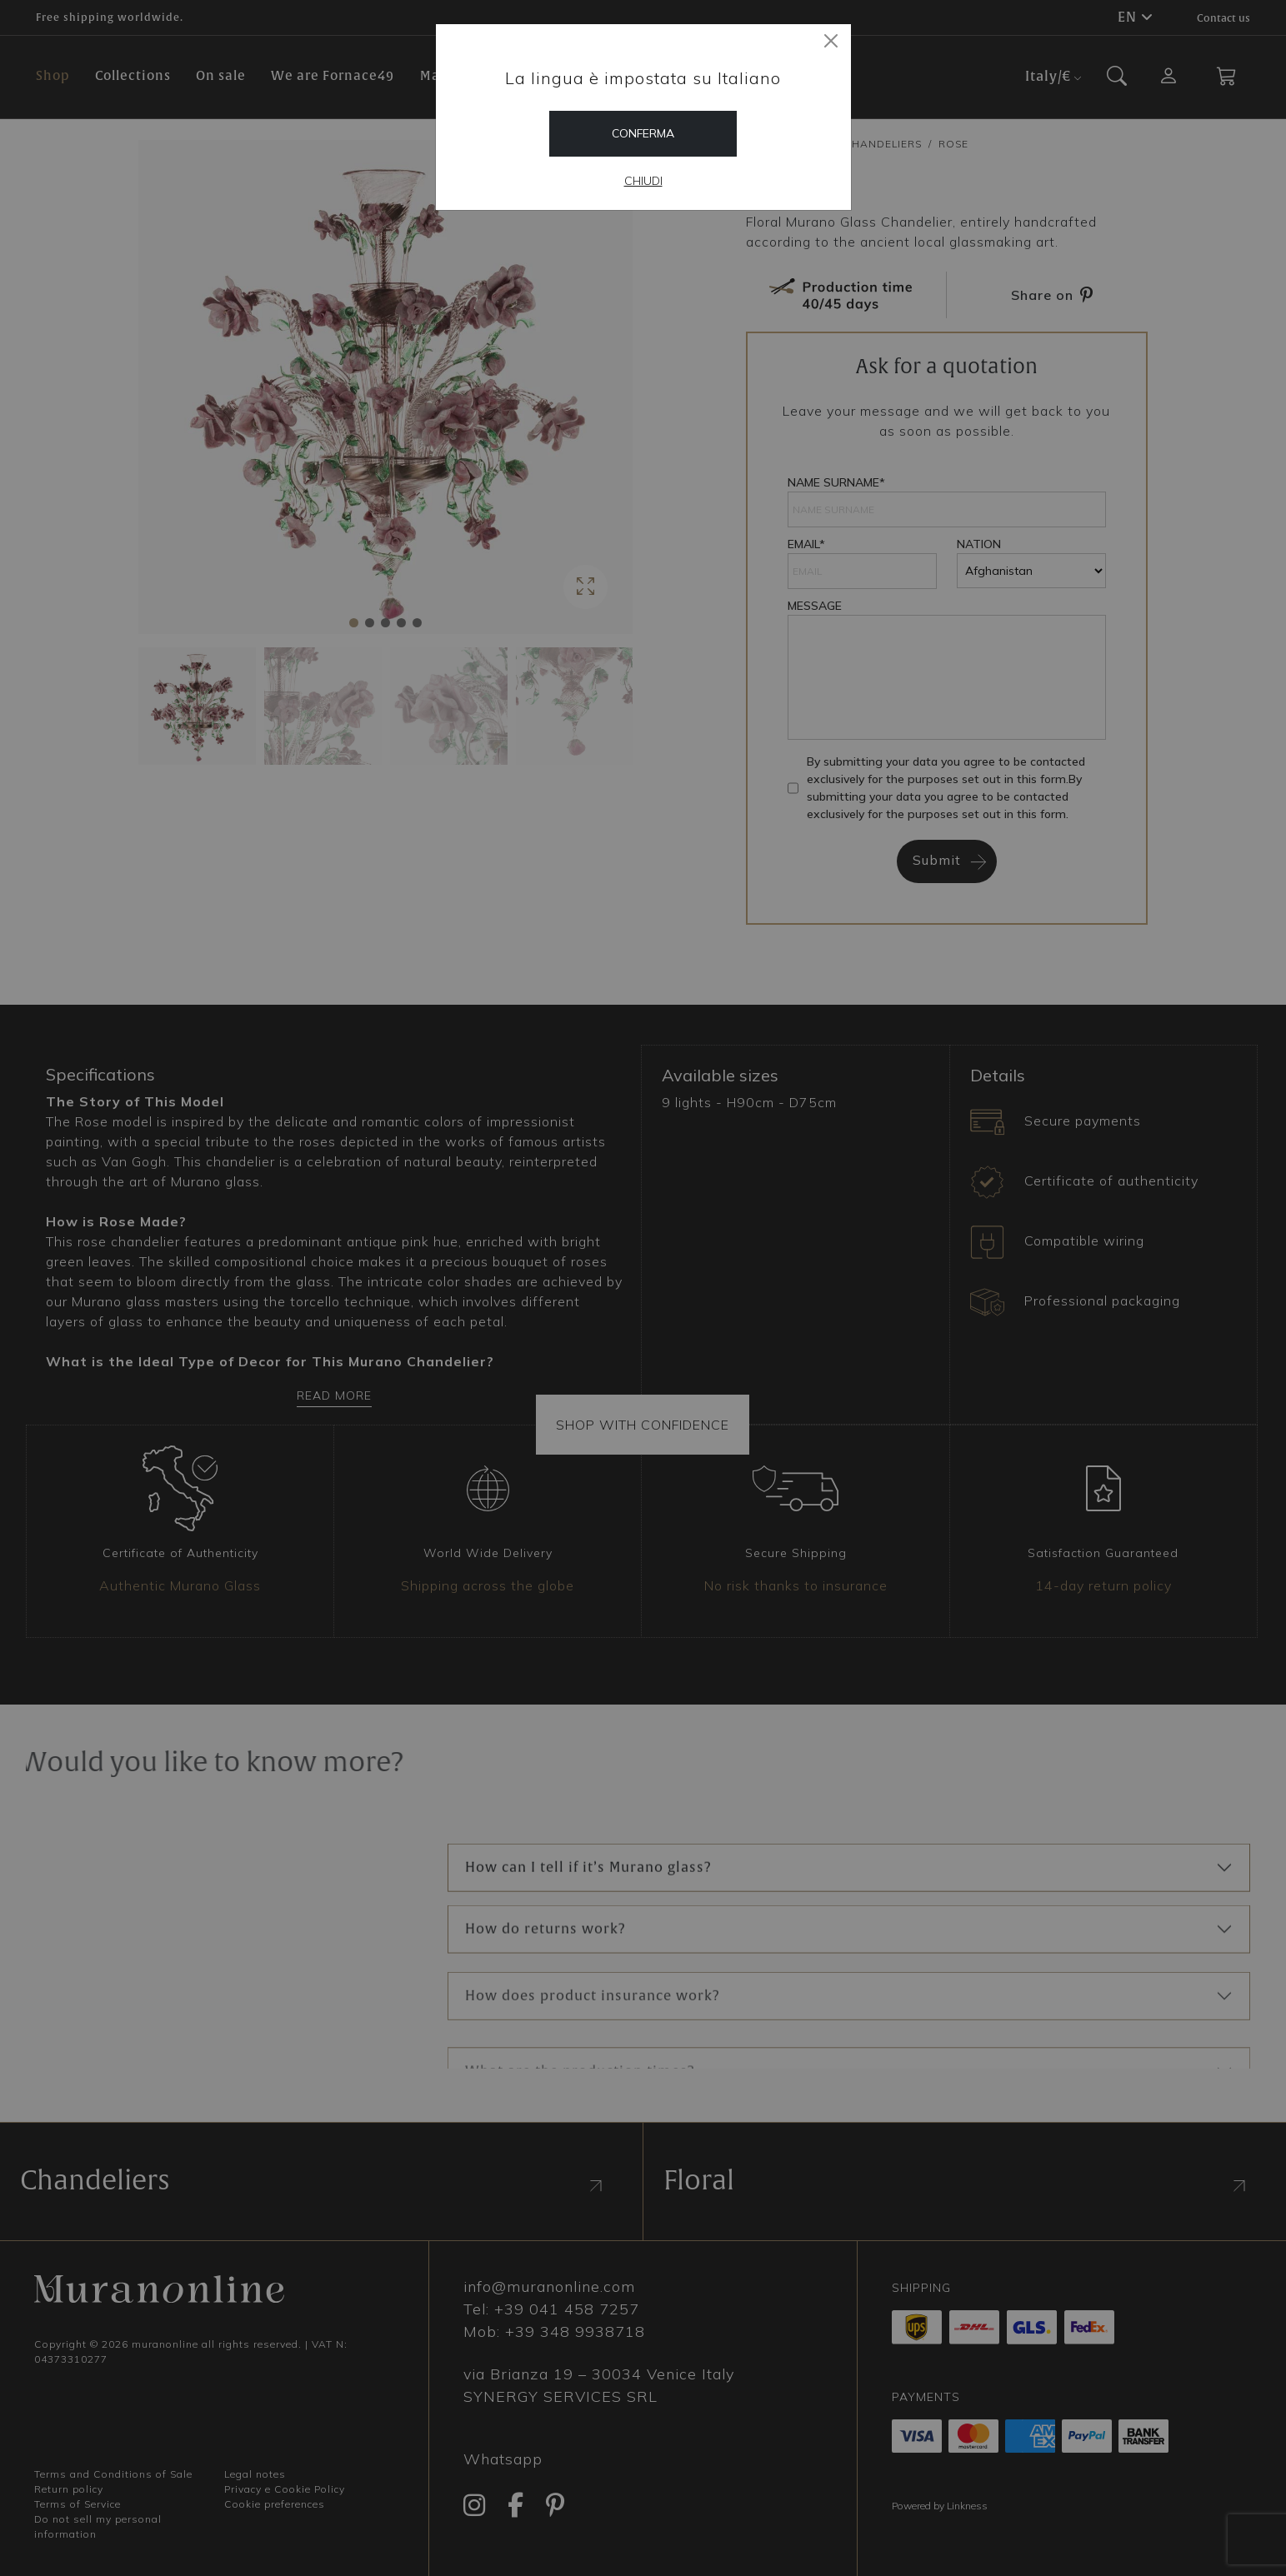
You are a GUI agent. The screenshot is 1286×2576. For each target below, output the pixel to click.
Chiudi (643, 180)
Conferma (643, 133)
